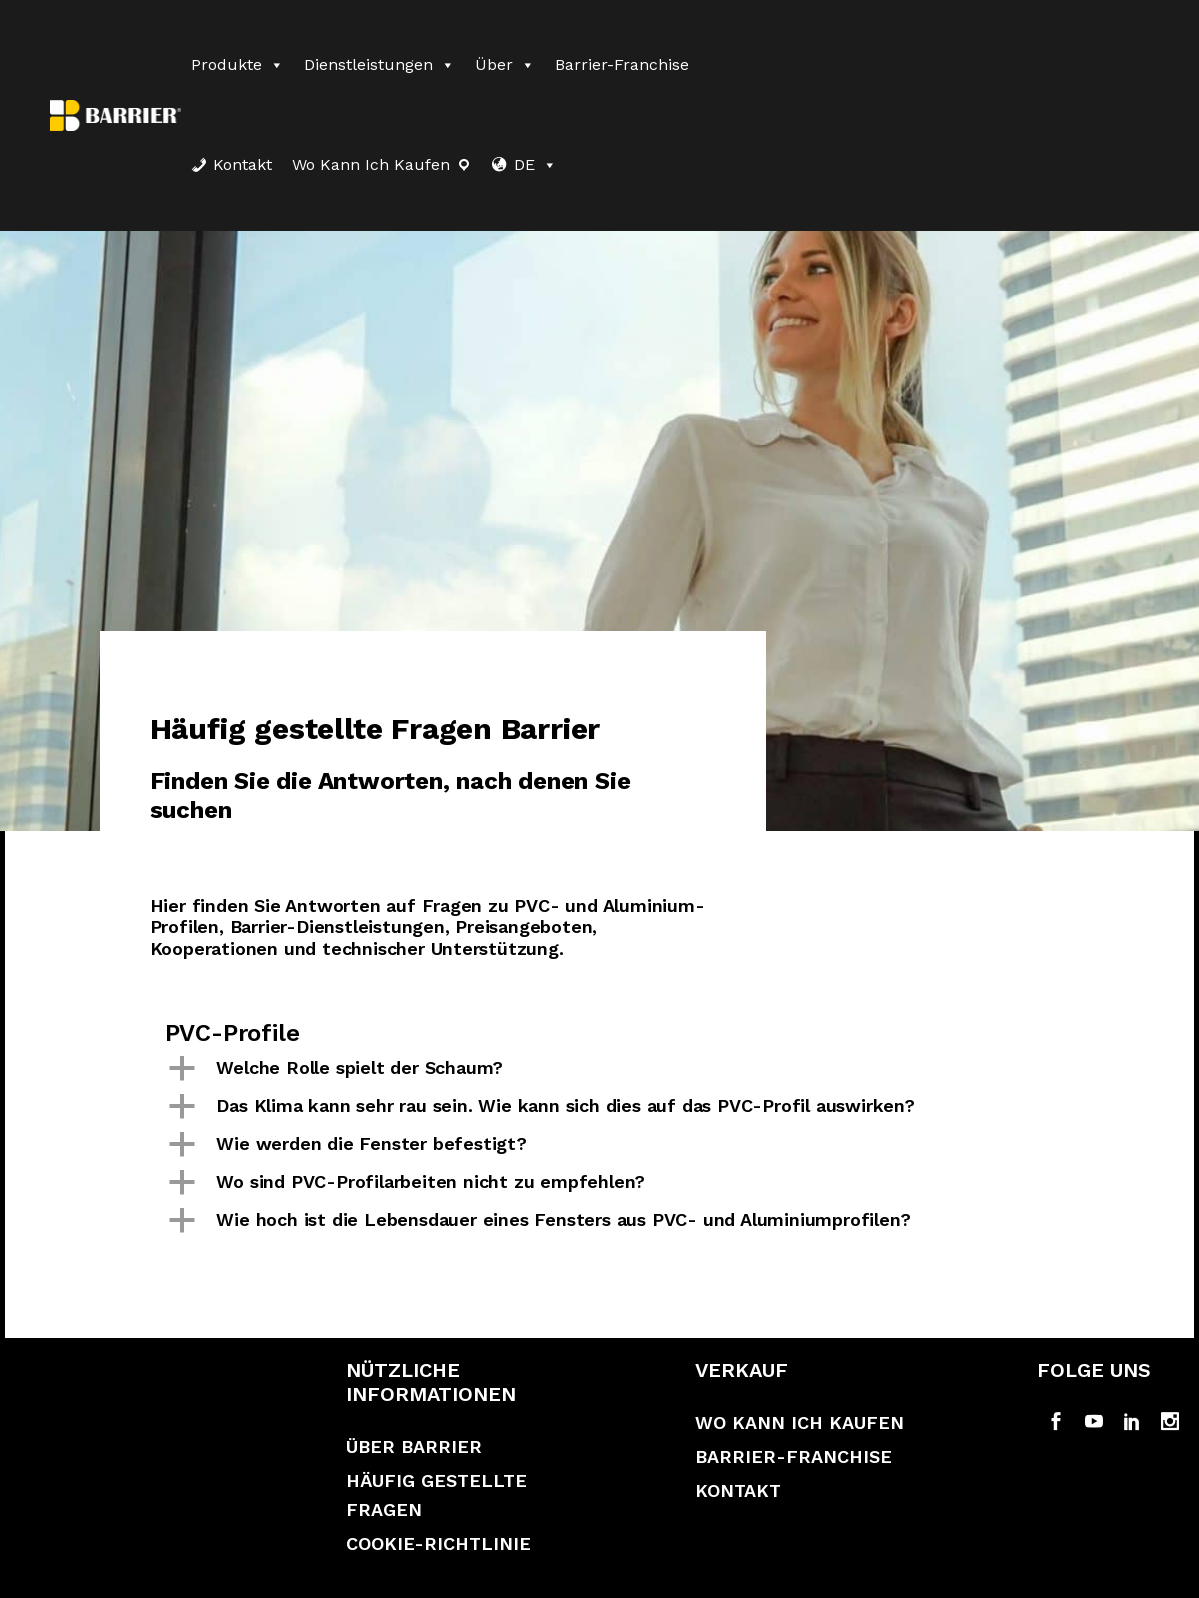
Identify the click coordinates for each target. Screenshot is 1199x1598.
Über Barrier (414, 1446)
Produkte (237, 64)
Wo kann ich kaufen (371, 164)
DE (535, 164)
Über (505, 64)
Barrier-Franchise (622, 64)
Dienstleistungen (379, 64)
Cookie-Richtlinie (438, 1543)
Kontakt (242, 164)
